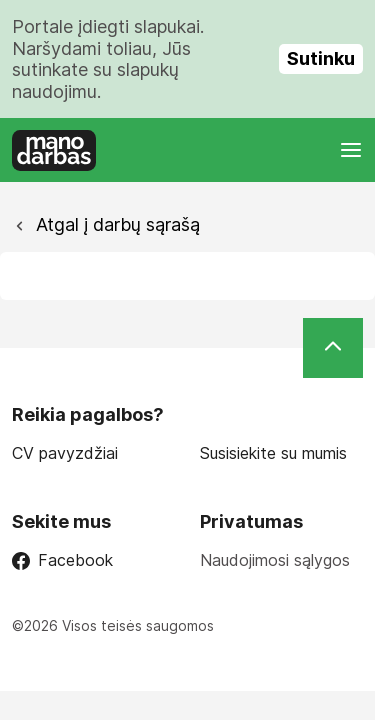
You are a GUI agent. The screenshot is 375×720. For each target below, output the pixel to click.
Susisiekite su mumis (273, 453)
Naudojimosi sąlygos (275, 560)
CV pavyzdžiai (65, 453)
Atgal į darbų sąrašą (115, 224)
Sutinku (321, 58)
